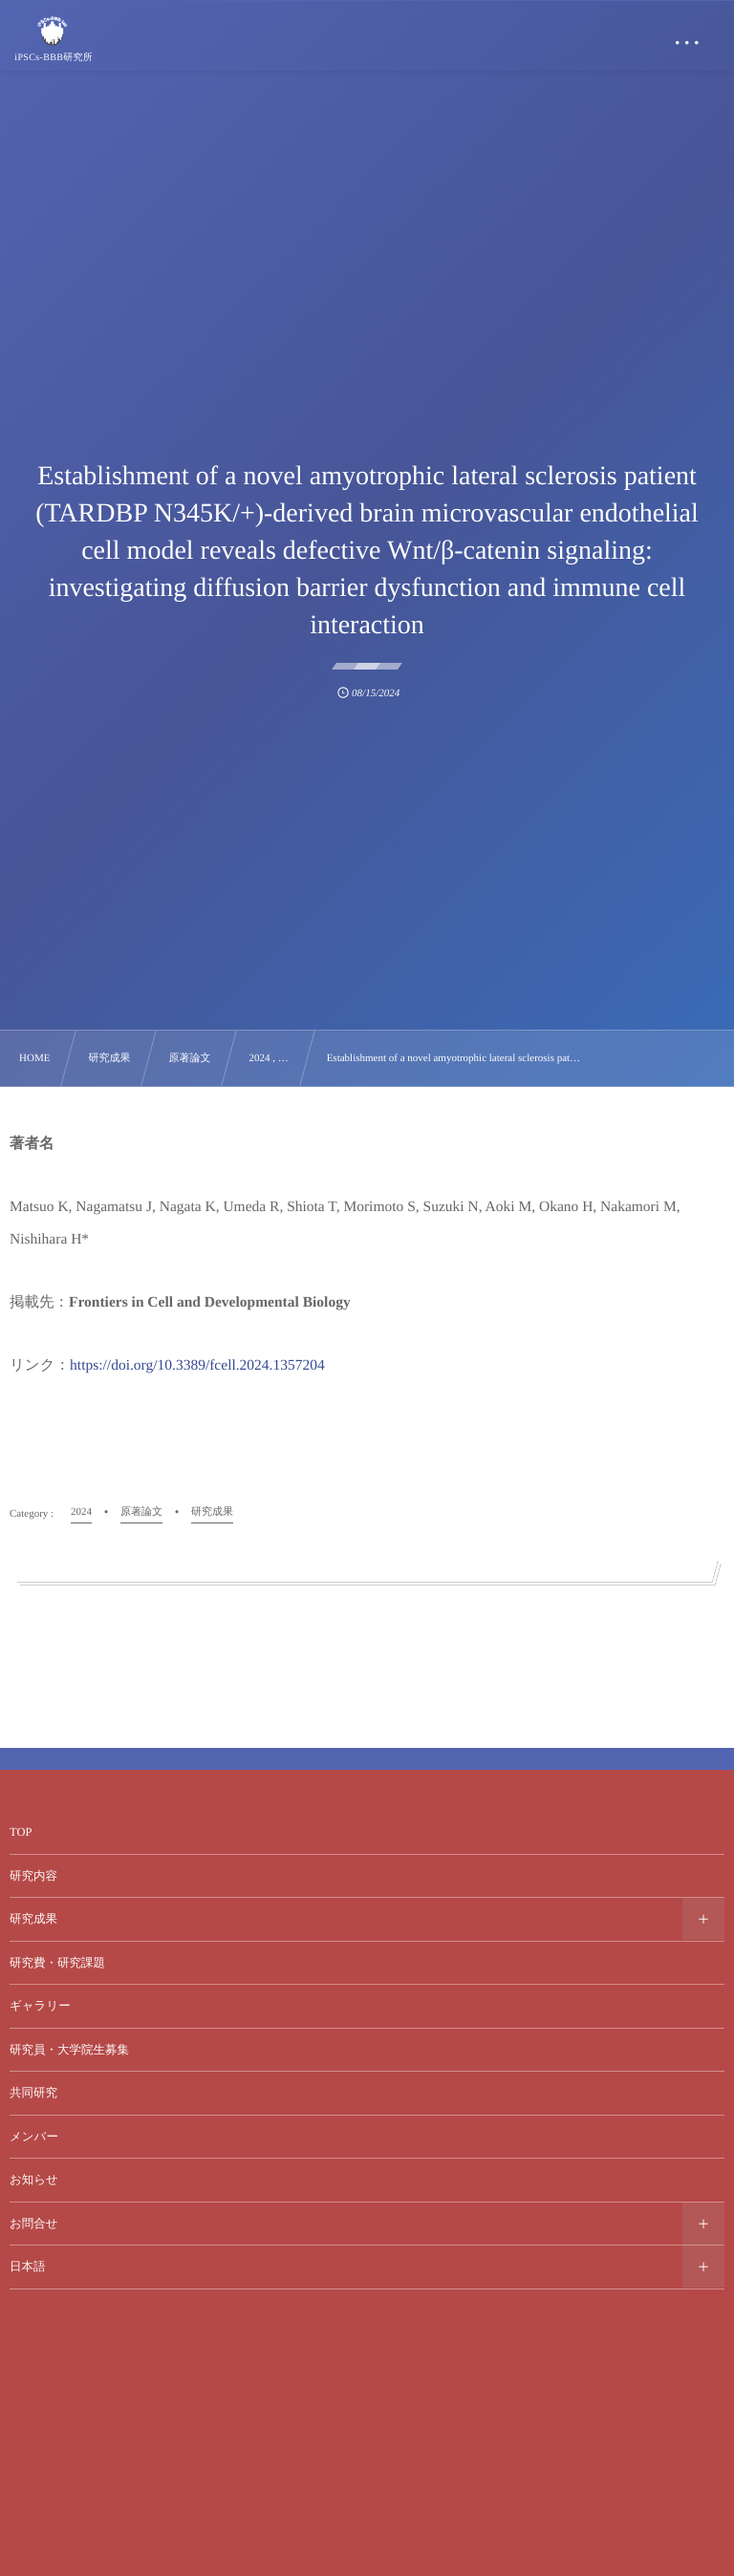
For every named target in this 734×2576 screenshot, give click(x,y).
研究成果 (33, 1919)
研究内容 (33, 1876)
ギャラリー (40, 2005)
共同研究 (33, 2092)
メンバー (34, 2136)
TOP (21, 1832)
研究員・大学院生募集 (69, 2049)
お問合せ (34, 2223)
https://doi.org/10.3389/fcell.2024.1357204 (197, 1365)
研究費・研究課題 (57, 1962)
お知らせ (34, 2179)
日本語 (28, 2266)
